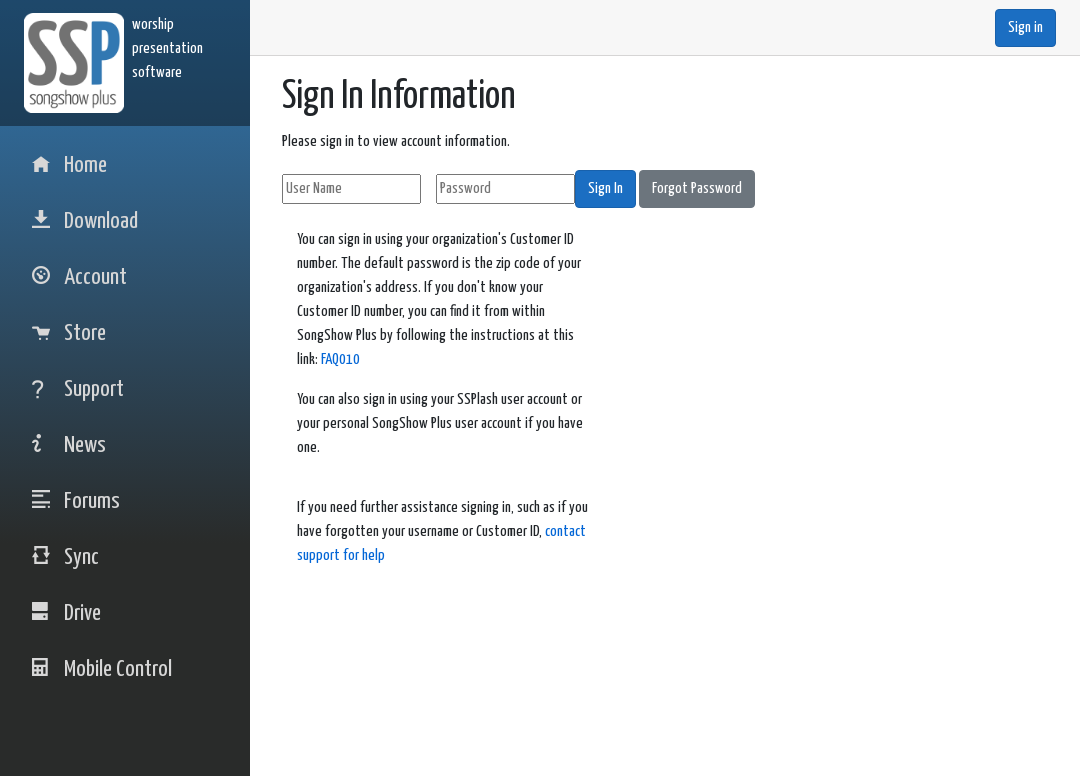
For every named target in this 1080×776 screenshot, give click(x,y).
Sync (65, 557)
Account (79, 277)
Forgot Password (697, 188)
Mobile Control (102, 669)
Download (85, 221)
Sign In (605, 188)
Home (69, 165)
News (69, 445)
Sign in (1025, 27)
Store (69, 333)
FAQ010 (340, 359)
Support (78, 389)
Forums (76, 501)
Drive (66, 613)
